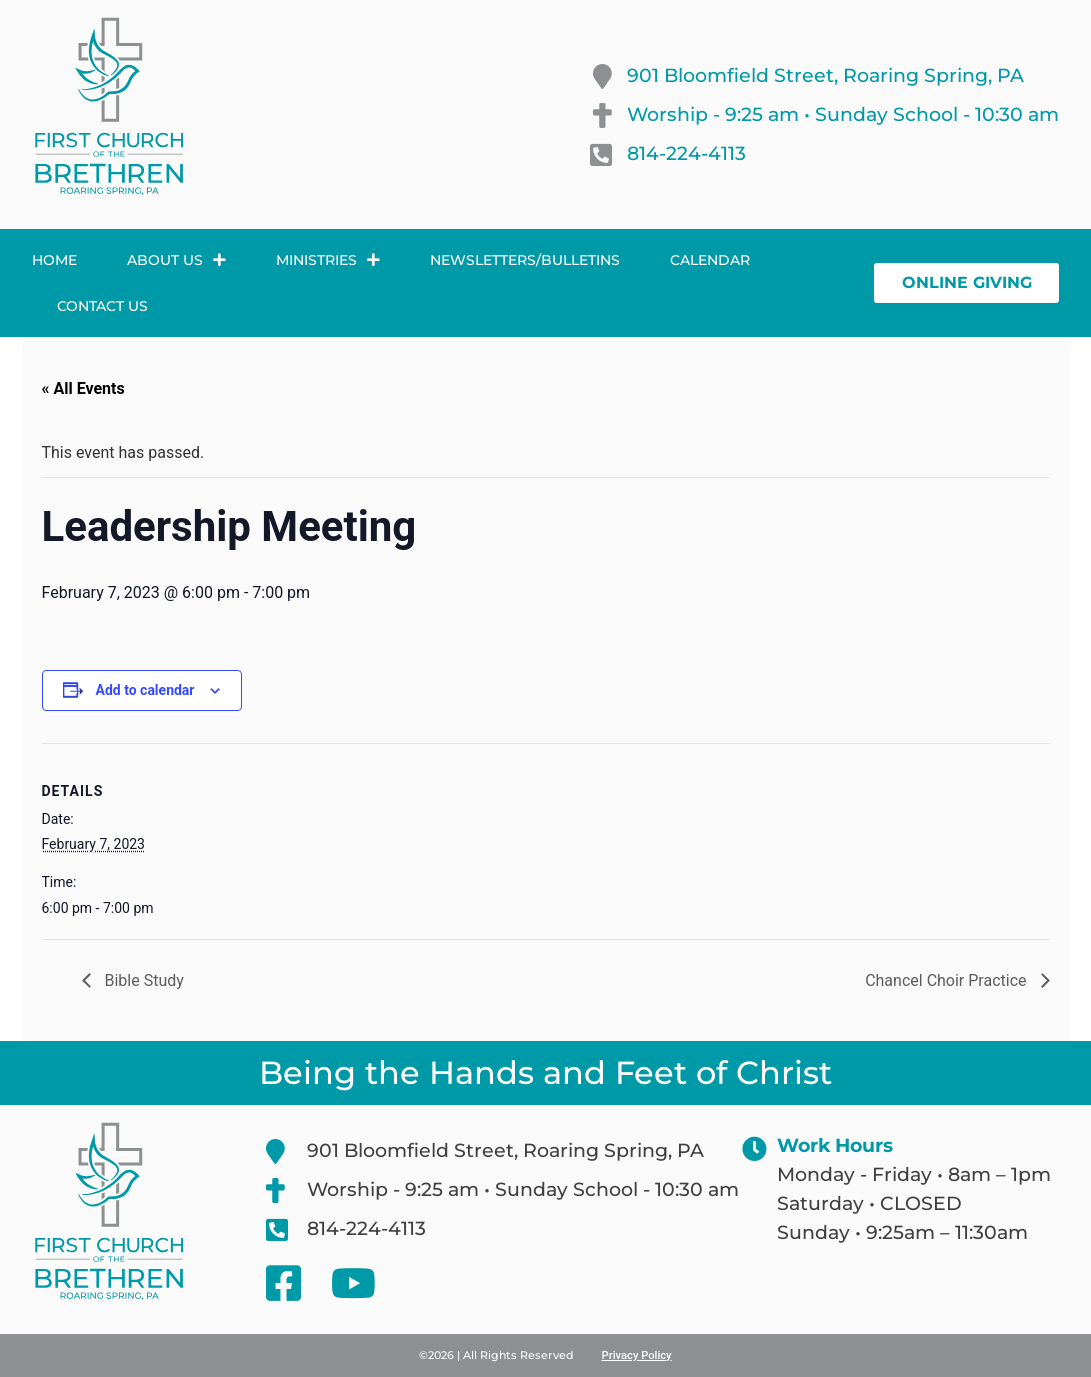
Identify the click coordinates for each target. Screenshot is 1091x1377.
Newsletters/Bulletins (525, 260)
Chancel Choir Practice (947, 980)
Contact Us (102, 306)
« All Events (83, 388)
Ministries (328, 260)
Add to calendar (145, 690)
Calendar (710, 260)
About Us (176, 260)
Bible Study (142, 980)
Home (54, 260)
